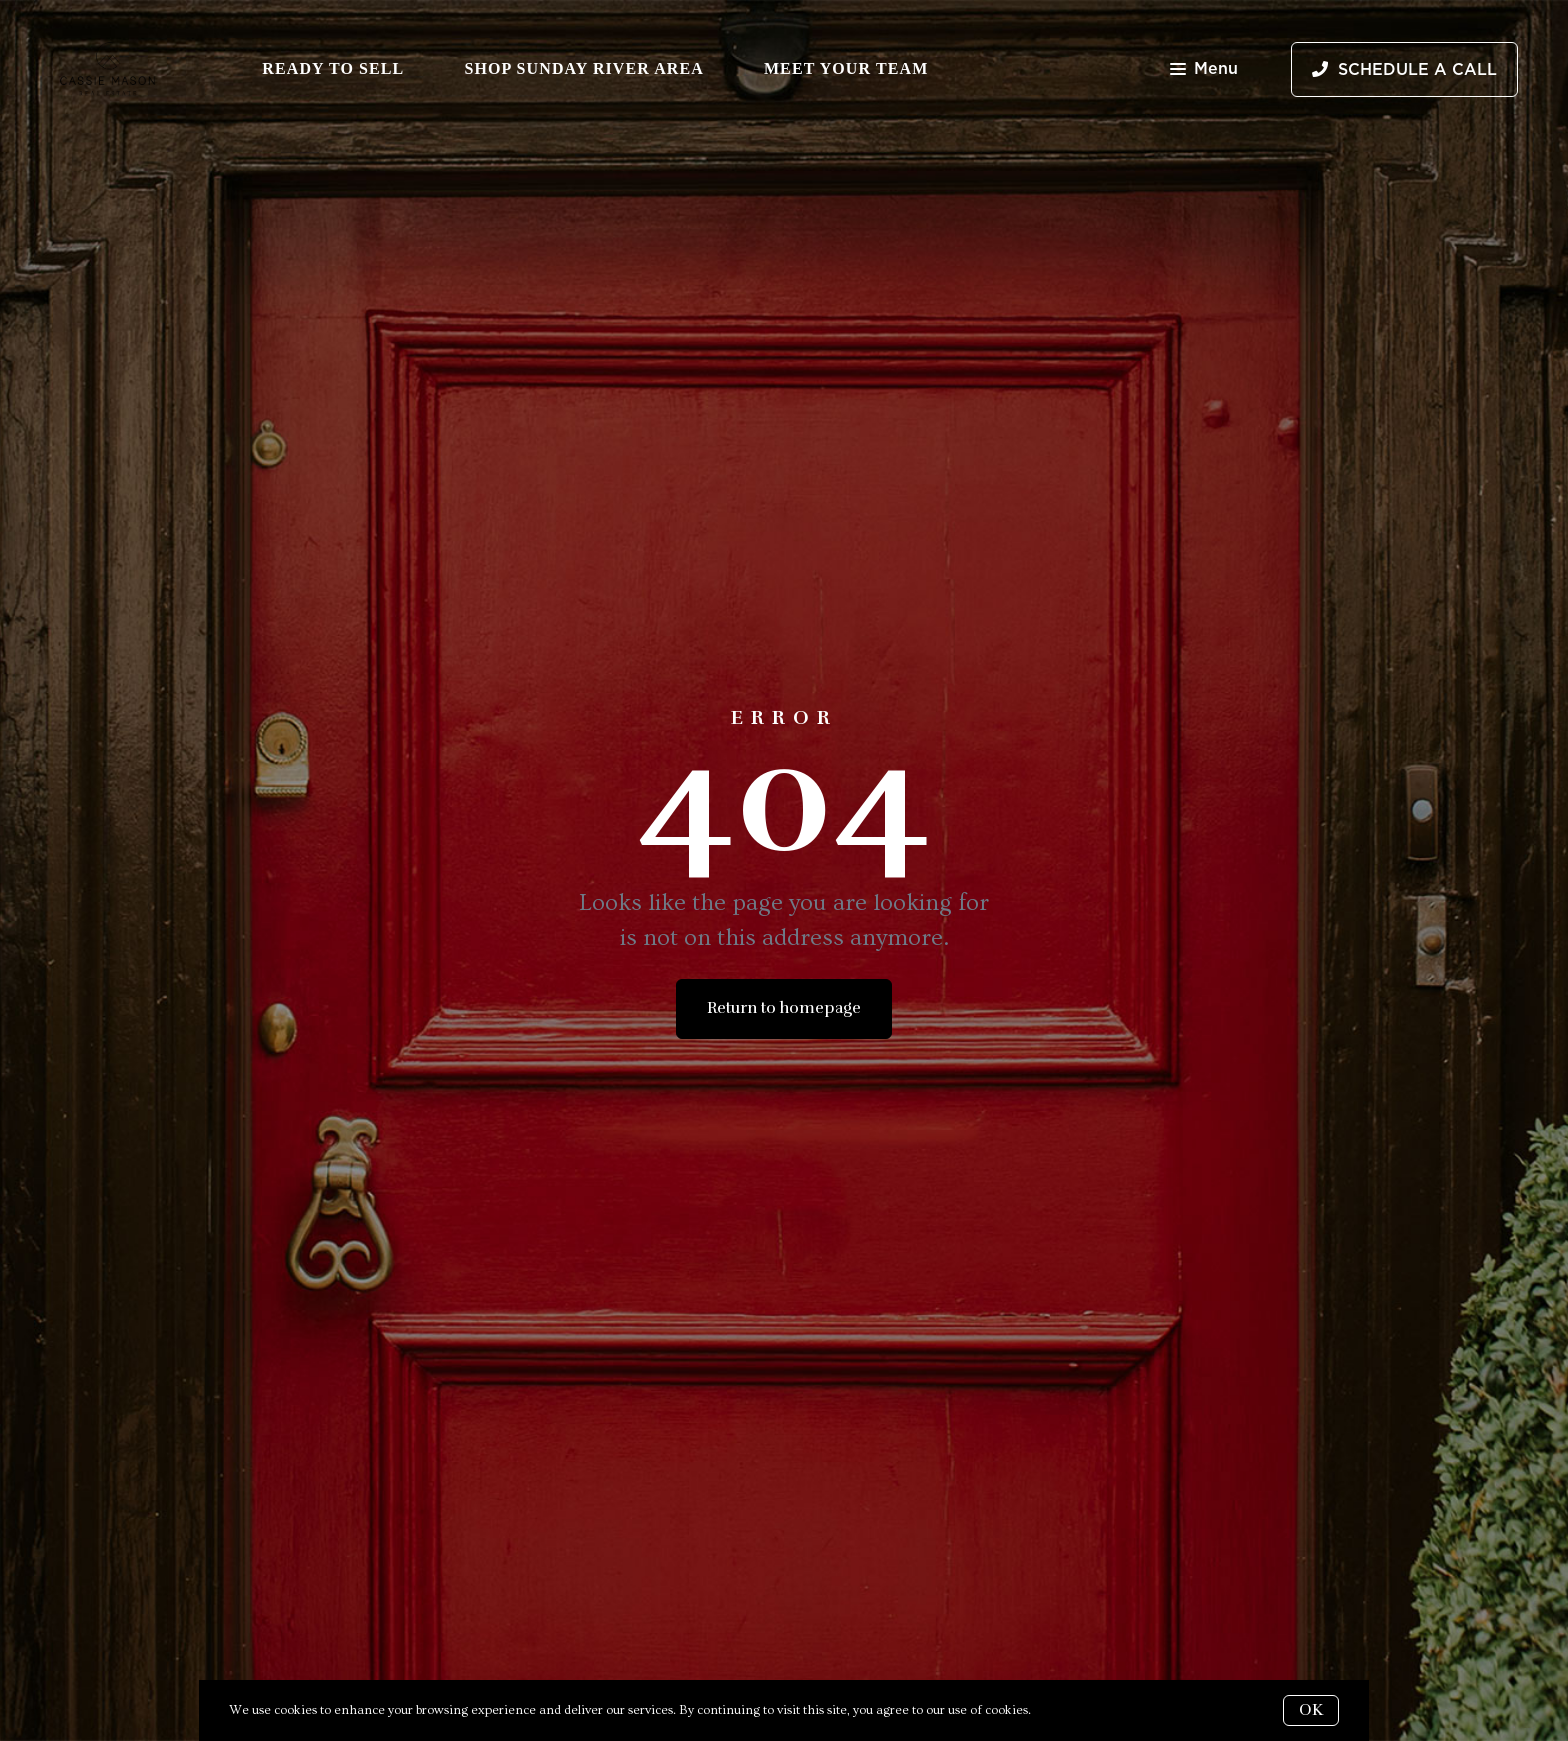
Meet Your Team (846, 68)
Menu (1204, 70)
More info (1063, 1710)
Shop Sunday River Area (584, 68)
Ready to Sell (333, 68)
